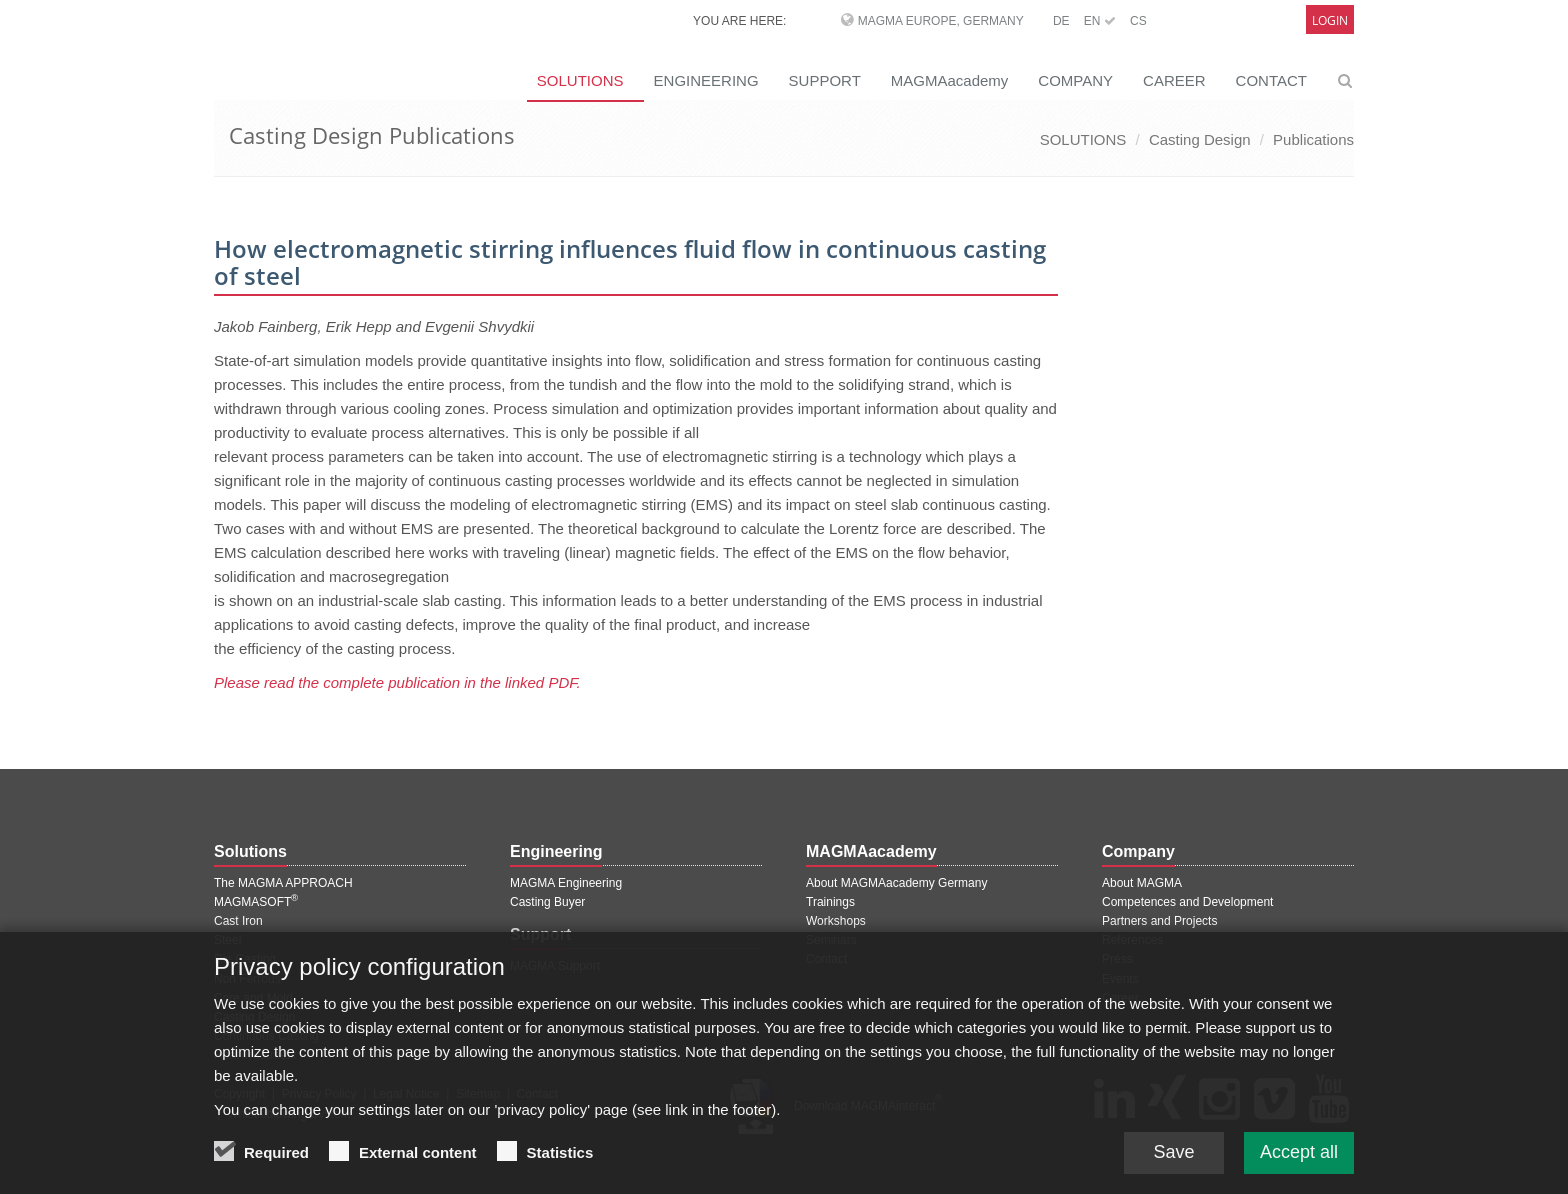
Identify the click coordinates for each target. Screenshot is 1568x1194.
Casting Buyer (547, 902)
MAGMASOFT (256, 902)
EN (1100, 21)
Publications (1313, 139)
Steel (227, 940)
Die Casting (245, 959)
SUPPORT (825, 80)
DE (1061, 21)
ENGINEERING (706, 80)
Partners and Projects (1159, 921)
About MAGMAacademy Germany (896, 883)
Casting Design (1200, 139)
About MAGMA (1142, 883)
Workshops (836, 921)
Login (1330, 20)
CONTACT (1271, 80)
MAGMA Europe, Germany (941, 21)
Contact (826, 959)
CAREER (1174, 80)
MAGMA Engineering (566, 883)
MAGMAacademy (950, 80)
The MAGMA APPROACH (283, 883)
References (1132, 940)
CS (1138, 21)
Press (1117, 959)
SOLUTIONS (580, 80)
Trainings (830, 902)
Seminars (831, 940)
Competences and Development (1187, 902)
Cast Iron (238, 921)
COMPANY (1075, 80)
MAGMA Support (555, 966)
